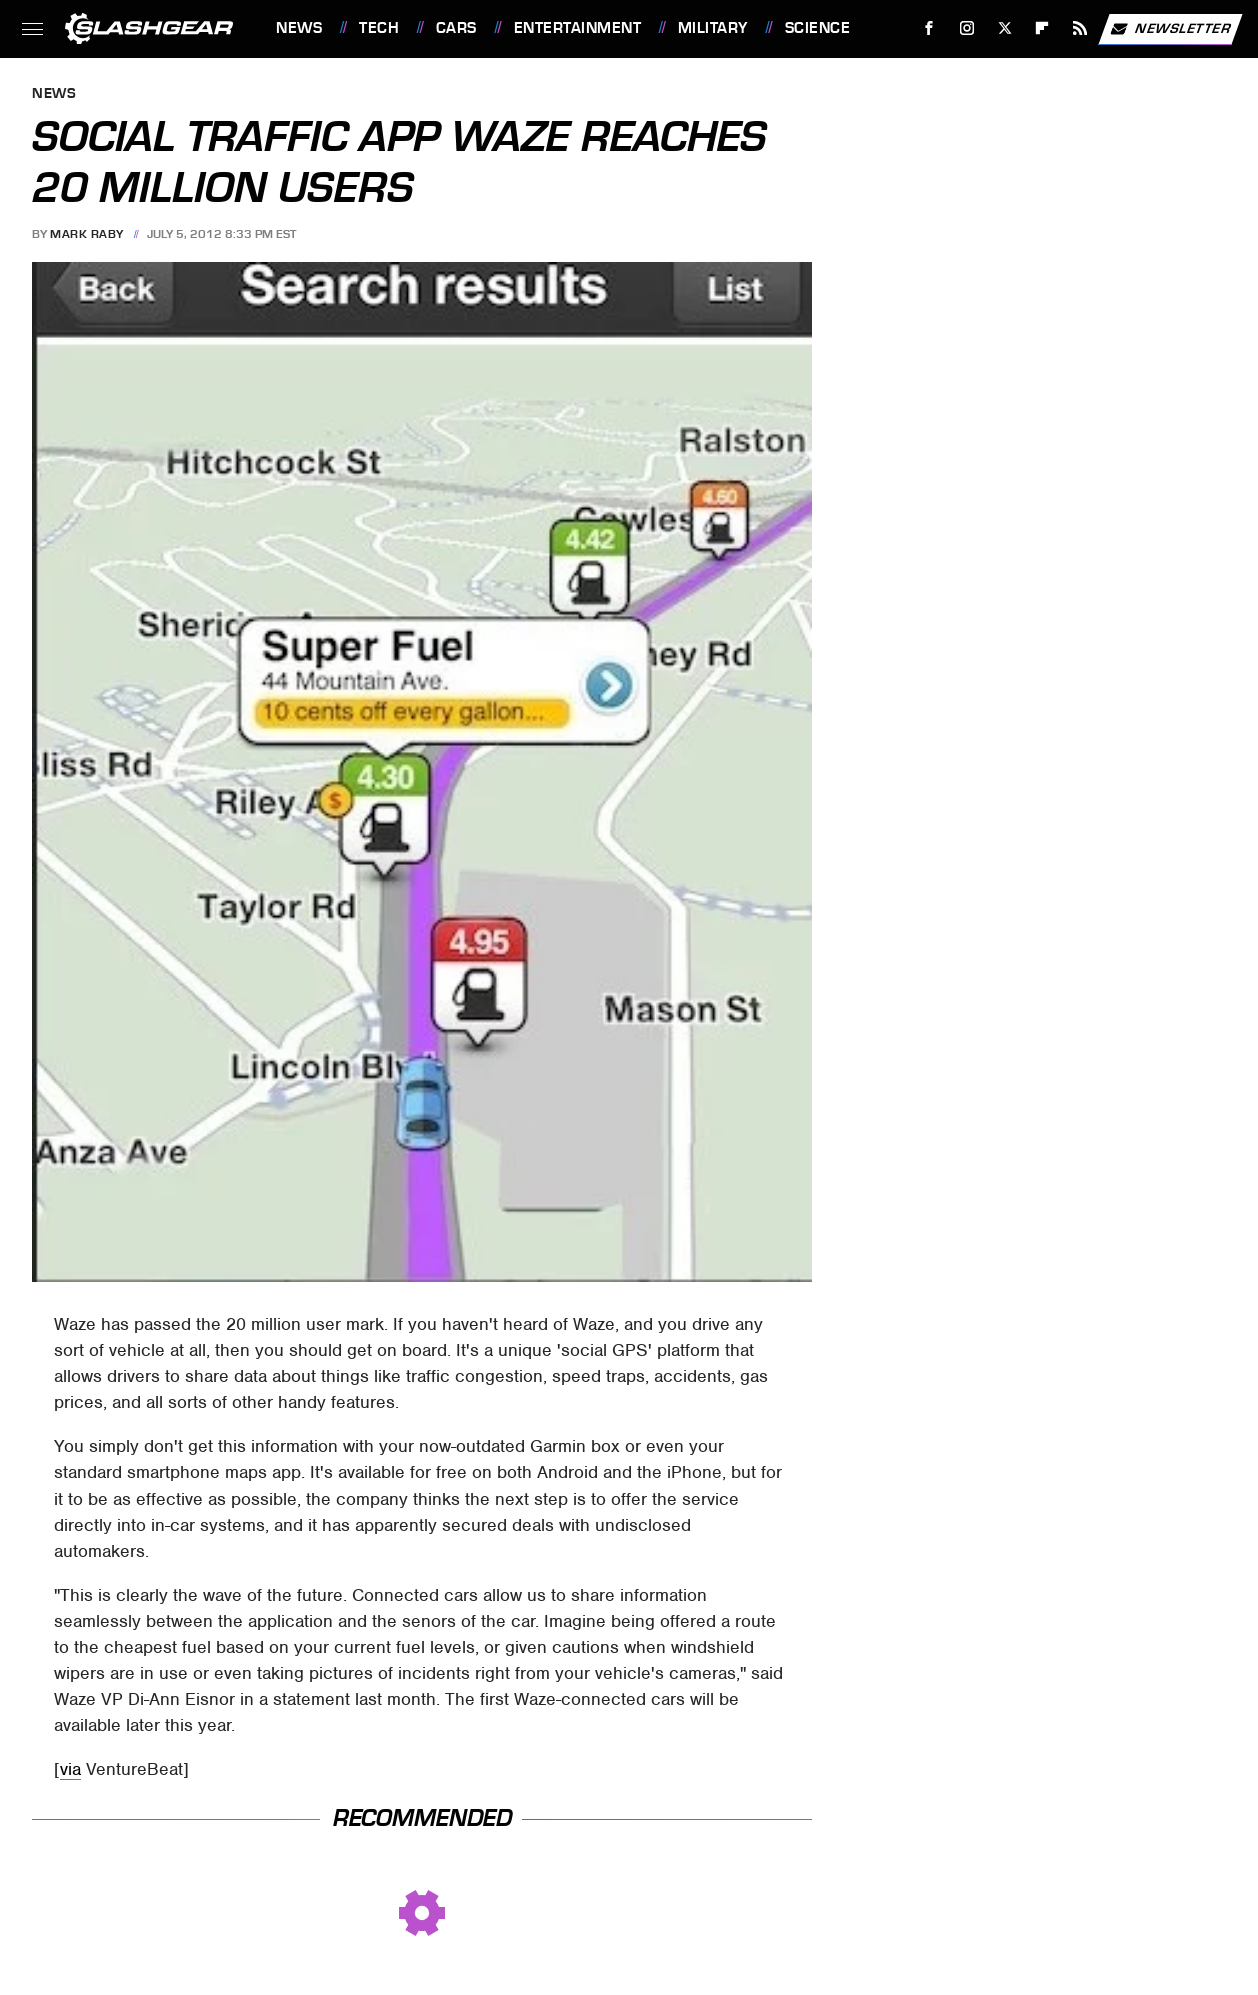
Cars (456, 28)
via (70, 1769)
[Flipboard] (1042, 28)
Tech (379, 28)
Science (818, 28)
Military (713, 28)
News (299, 28)
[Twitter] (1004, 28)
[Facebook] (929, 28)
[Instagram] (967, 28)
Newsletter (1170, 29)
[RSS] (1080, 28)
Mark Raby (87, 234)
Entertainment (578, 28)
